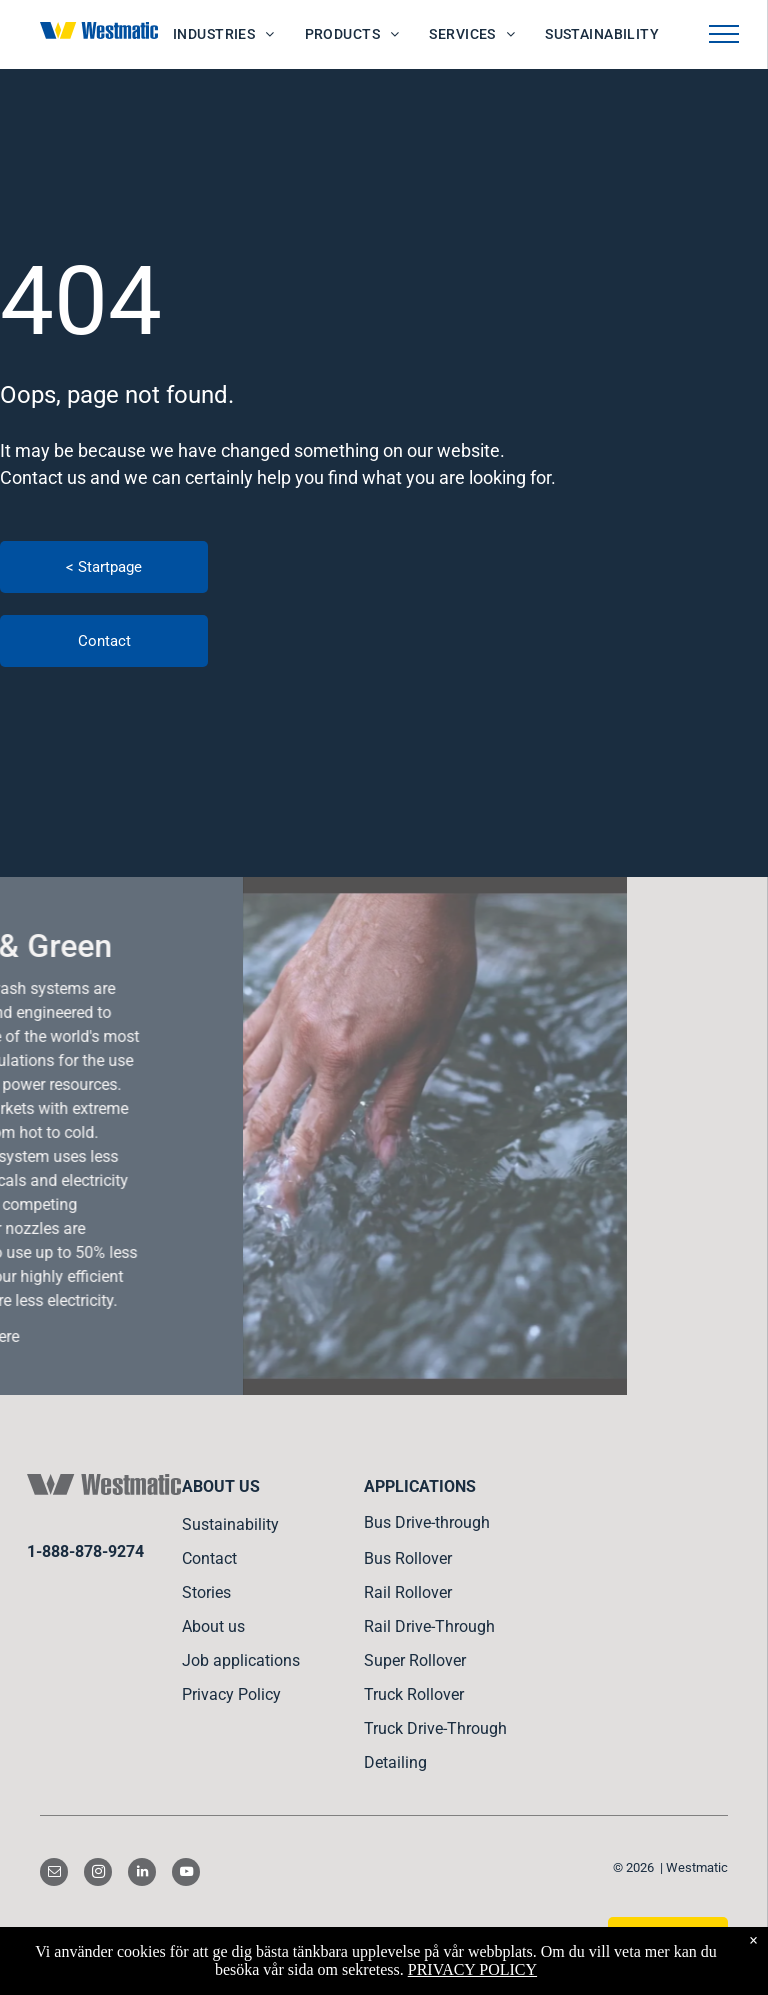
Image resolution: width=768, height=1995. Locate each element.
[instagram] (98, 1874)
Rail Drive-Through (429, 1626)
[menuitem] (224, 34)
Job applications (241, 1660)
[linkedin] (142, 1874)
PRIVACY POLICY (472, 1969)
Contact (209, 1558)
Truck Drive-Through (435, 1728)
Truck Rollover (414, 1694)
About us (213, 1626)
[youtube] (186, 1874)
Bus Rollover (408, 1558)
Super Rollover (415, 1660)
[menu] (724, 34)
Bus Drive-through (427, 1522)
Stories (206, 1592)
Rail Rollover (408, 1592)
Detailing (395, 1762)
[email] (54, 1874)
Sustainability (230, 1524)
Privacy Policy (231, 1694)
